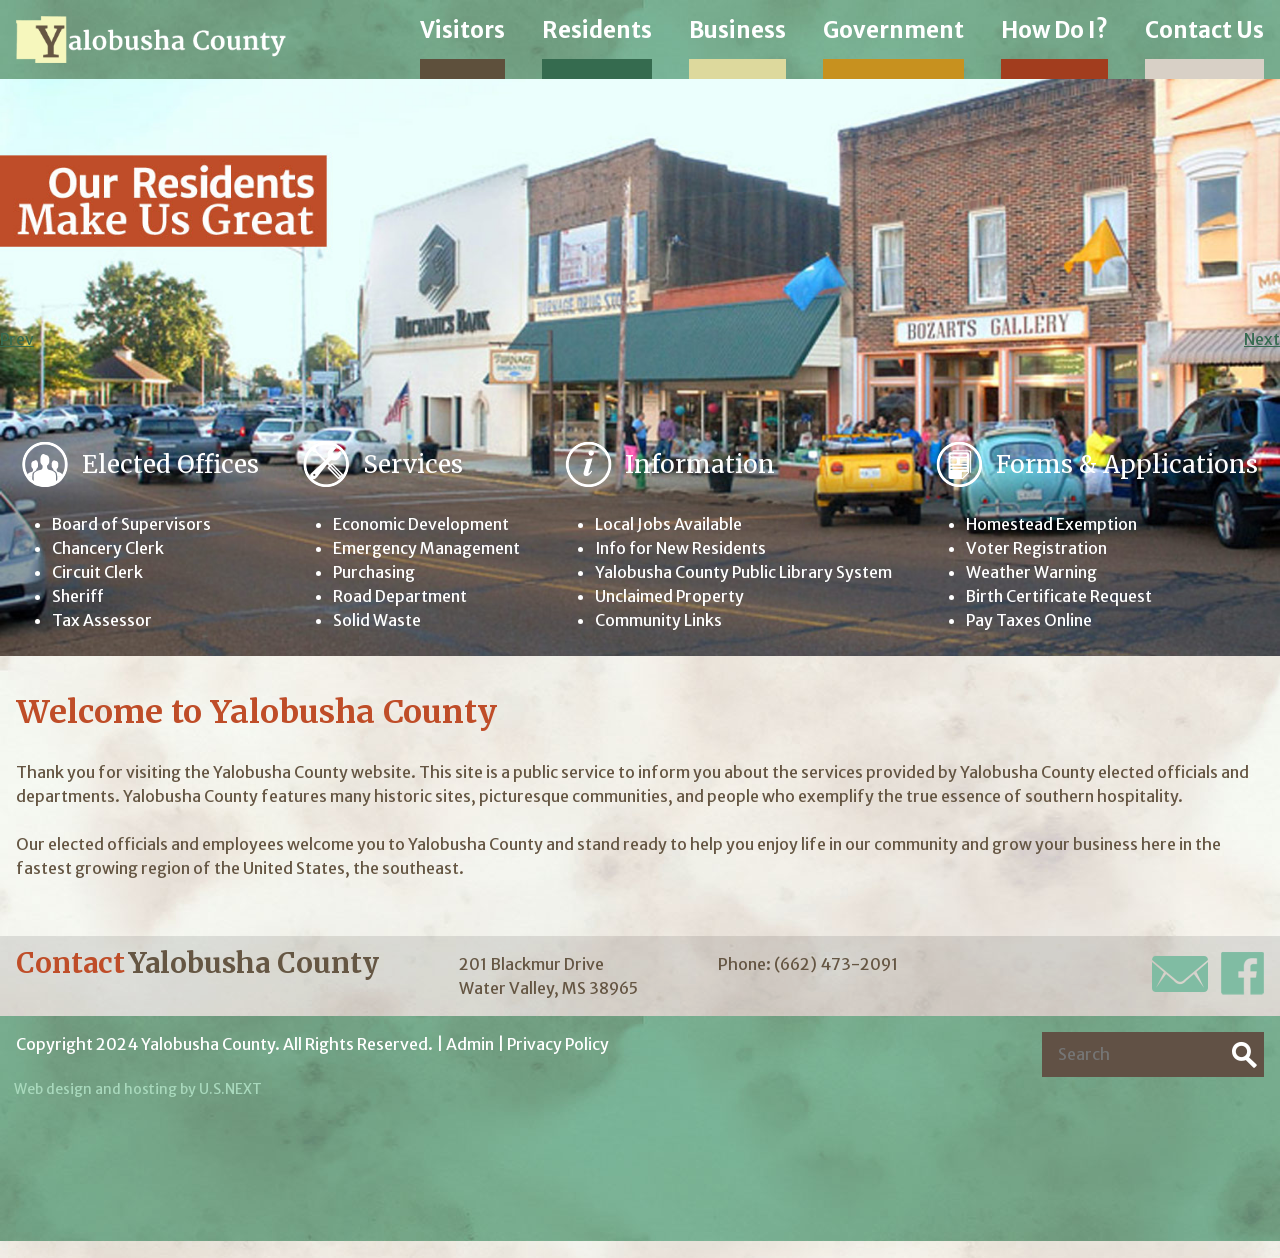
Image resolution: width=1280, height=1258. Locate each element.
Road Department (400, 597)
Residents (597, 30)
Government (893, 30)
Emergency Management (426, 549)
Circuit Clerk (97, 573)
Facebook (1242, 974)
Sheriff (78, 597)
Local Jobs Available (666, 525)
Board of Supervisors (132, 525)
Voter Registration (1036, 549)
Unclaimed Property (668, 597)
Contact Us (1204, 30)
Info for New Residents (680, 549)
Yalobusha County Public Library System (742, 573)
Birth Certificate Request (1060, 597)
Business (737, 30)
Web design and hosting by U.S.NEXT (138, 1090)
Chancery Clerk (108, 549)
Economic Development (421, 525)
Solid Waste (377, 621)
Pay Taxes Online (1029, 621)
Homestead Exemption (1051, 525)
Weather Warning (1032, 573)
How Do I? (1054, 30)
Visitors (462, 30)
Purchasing (375, 573)
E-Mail (1180, 974)
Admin (470, 1045)
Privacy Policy (559, 1045)
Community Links (656, 621)
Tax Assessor (102, 621)
